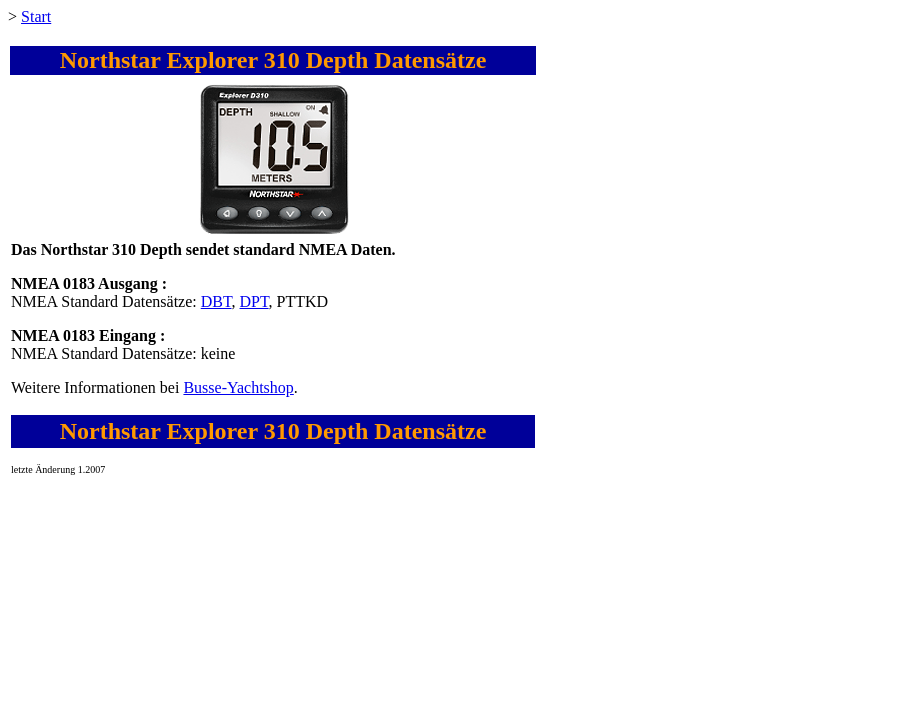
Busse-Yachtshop (238, 387)
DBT (216, 301)
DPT (254, 301)
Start (36, 16)
